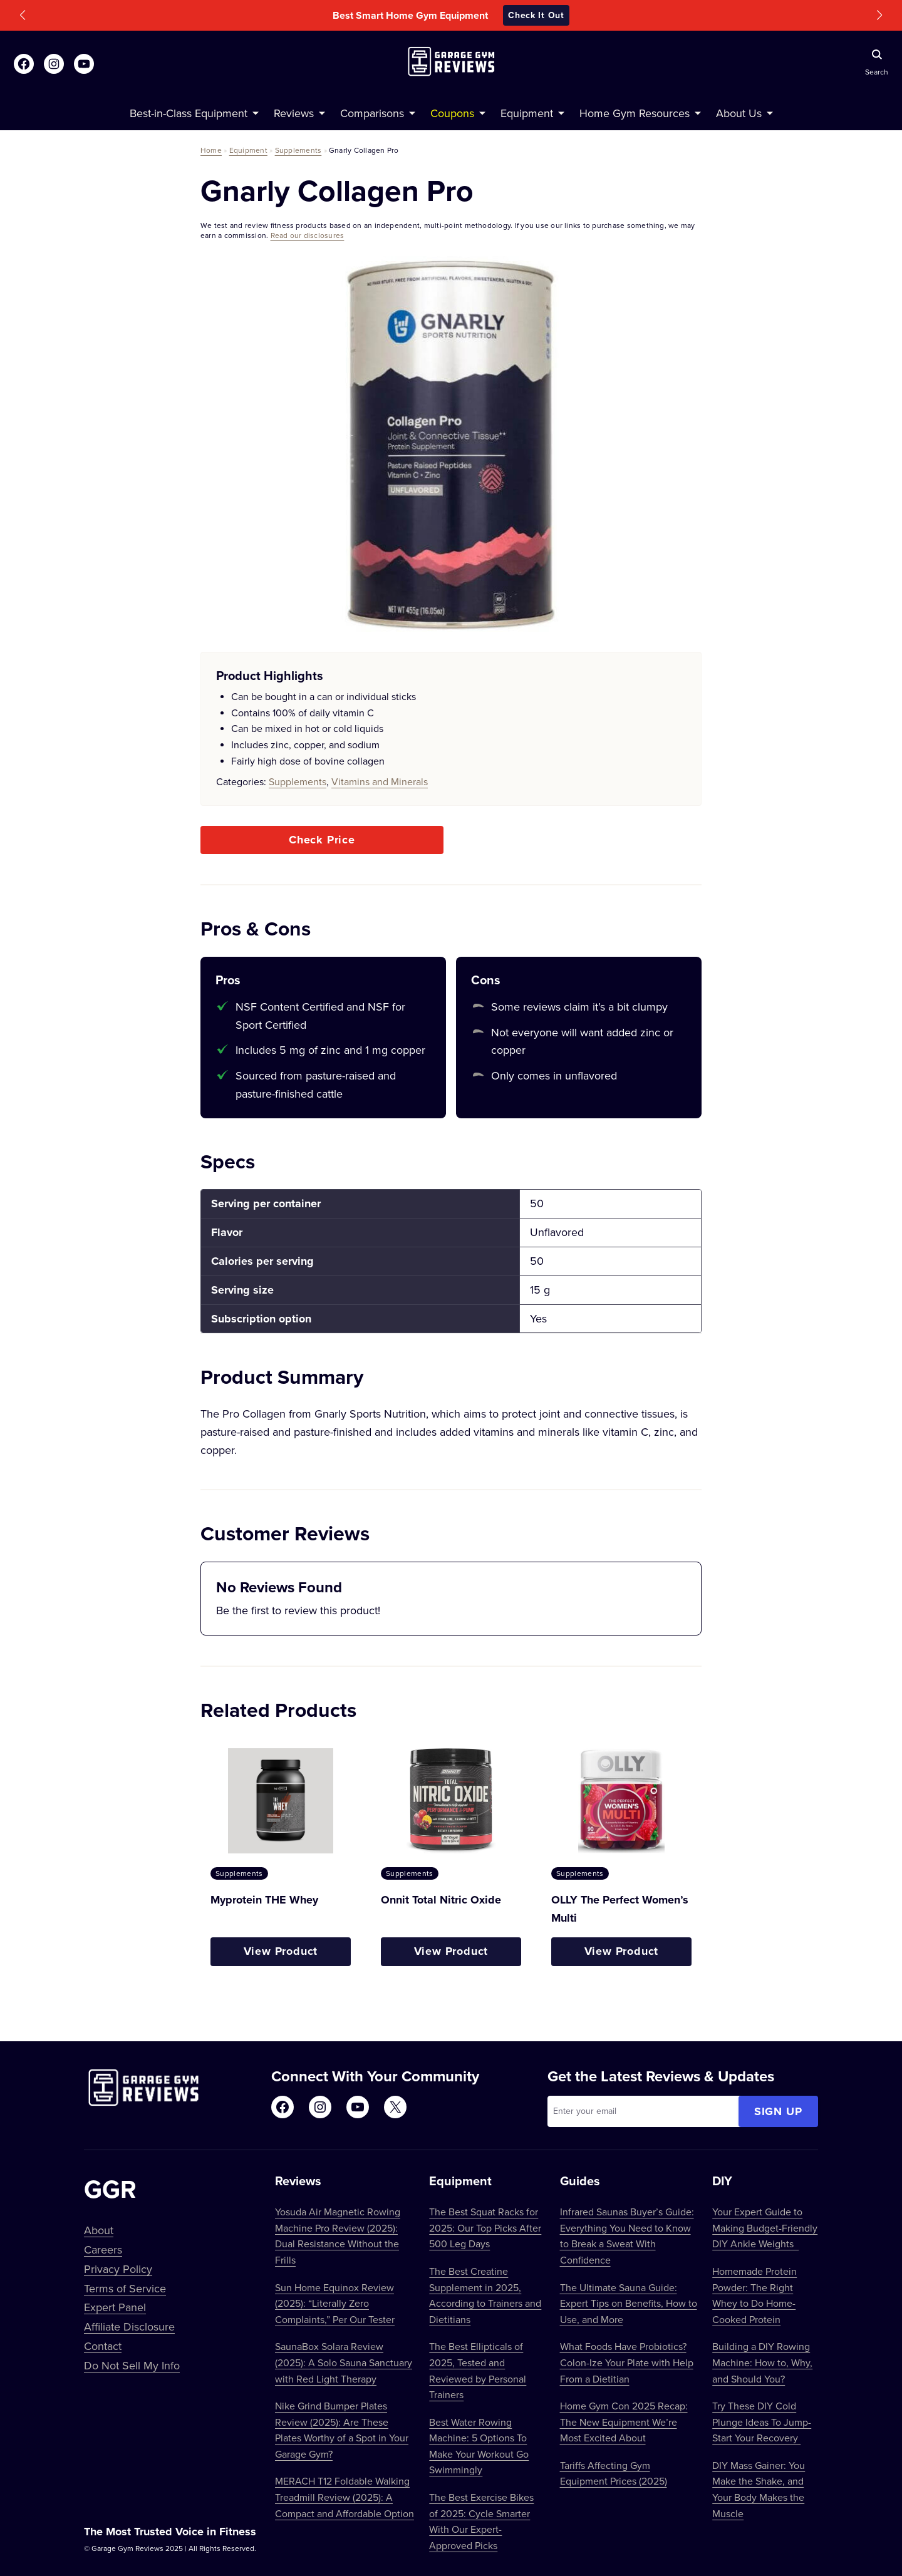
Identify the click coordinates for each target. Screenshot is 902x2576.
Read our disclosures (308, 235)
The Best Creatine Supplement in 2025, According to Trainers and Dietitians (485, 2295)
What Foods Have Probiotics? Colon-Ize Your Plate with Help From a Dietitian (626, 2362)
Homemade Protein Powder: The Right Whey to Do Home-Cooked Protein (754, 2295)
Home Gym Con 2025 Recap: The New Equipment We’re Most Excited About (624, 2422)
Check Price (322, 840)
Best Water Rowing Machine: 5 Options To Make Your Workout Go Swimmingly (479, 2446)
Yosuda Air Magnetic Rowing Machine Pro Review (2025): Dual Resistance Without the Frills (337, 2236)
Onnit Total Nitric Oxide (441, 1900)
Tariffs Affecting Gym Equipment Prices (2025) (613, 2473)
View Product (281, 1951)
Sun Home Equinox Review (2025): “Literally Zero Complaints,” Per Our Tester (335, 2303)
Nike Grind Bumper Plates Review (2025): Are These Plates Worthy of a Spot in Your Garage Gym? (341, 2430)
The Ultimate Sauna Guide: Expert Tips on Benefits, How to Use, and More (628, 2303)
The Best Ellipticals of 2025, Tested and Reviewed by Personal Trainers (477, 2370)
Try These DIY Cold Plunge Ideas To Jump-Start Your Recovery (761, 2422)
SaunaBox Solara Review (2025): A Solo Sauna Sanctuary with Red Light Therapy (343, 2362)
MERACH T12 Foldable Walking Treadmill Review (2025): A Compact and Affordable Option (344, 2497)
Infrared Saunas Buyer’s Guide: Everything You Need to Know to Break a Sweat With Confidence (627, 2236)
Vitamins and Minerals (379, 781)
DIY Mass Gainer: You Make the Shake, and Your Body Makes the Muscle (758, 2489)
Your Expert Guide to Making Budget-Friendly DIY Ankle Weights (764, 2227)
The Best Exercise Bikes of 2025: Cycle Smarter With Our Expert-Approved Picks (481, 2521)
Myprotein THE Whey (264, 1900)
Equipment (248, 150)
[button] (22, 15)
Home (211, 150)
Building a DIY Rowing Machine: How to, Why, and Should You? (762, 2362)
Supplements (298, 150)
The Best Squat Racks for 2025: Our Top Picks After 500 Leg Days (485, 2227)
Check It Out (536, 15)
